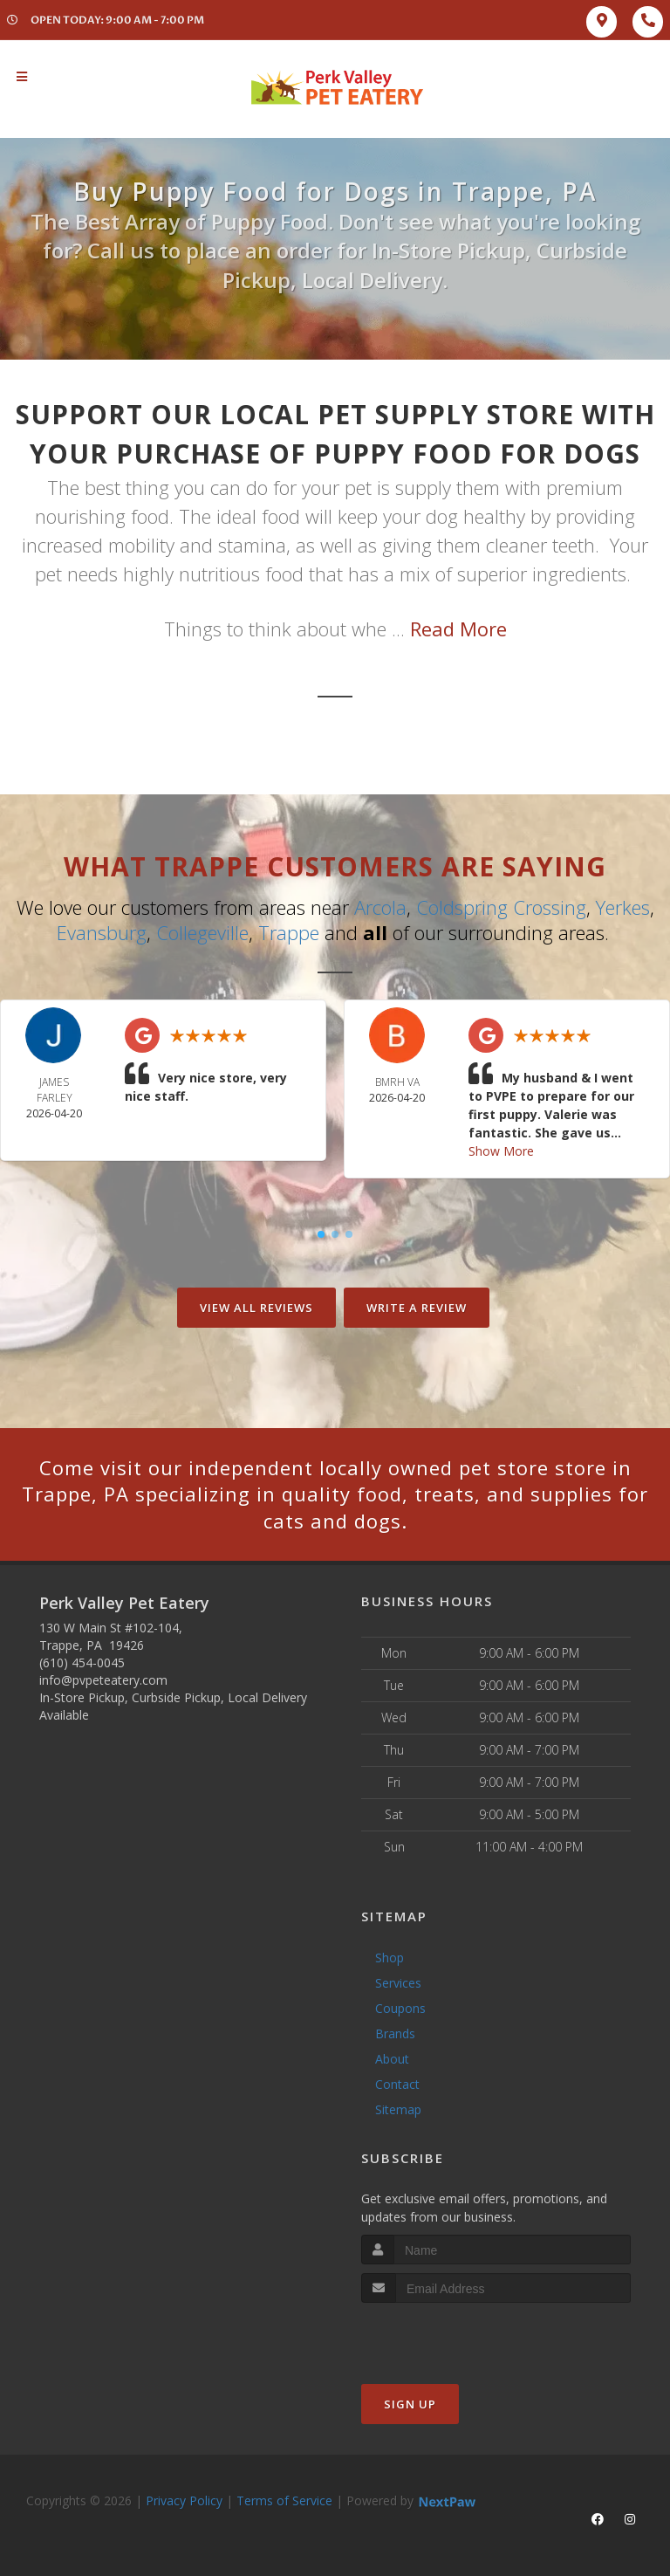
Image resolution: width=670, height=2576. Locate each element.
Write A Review (416, 1307)
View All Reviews (256, 1307)
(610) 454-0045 (82, 1662)
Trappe (288, 932)
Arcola (380, 907)
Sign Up (410, 2404)
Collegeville (202, 932)
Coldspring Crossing (501, 907)
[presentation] (454, 2336)
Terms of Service (284, 2500)
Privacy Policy (184, 2500)
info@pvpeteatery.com (103, 1680)
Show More (501, 1151)
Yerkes (623, 907)
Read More (458, 628)
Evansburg (102, 932)
